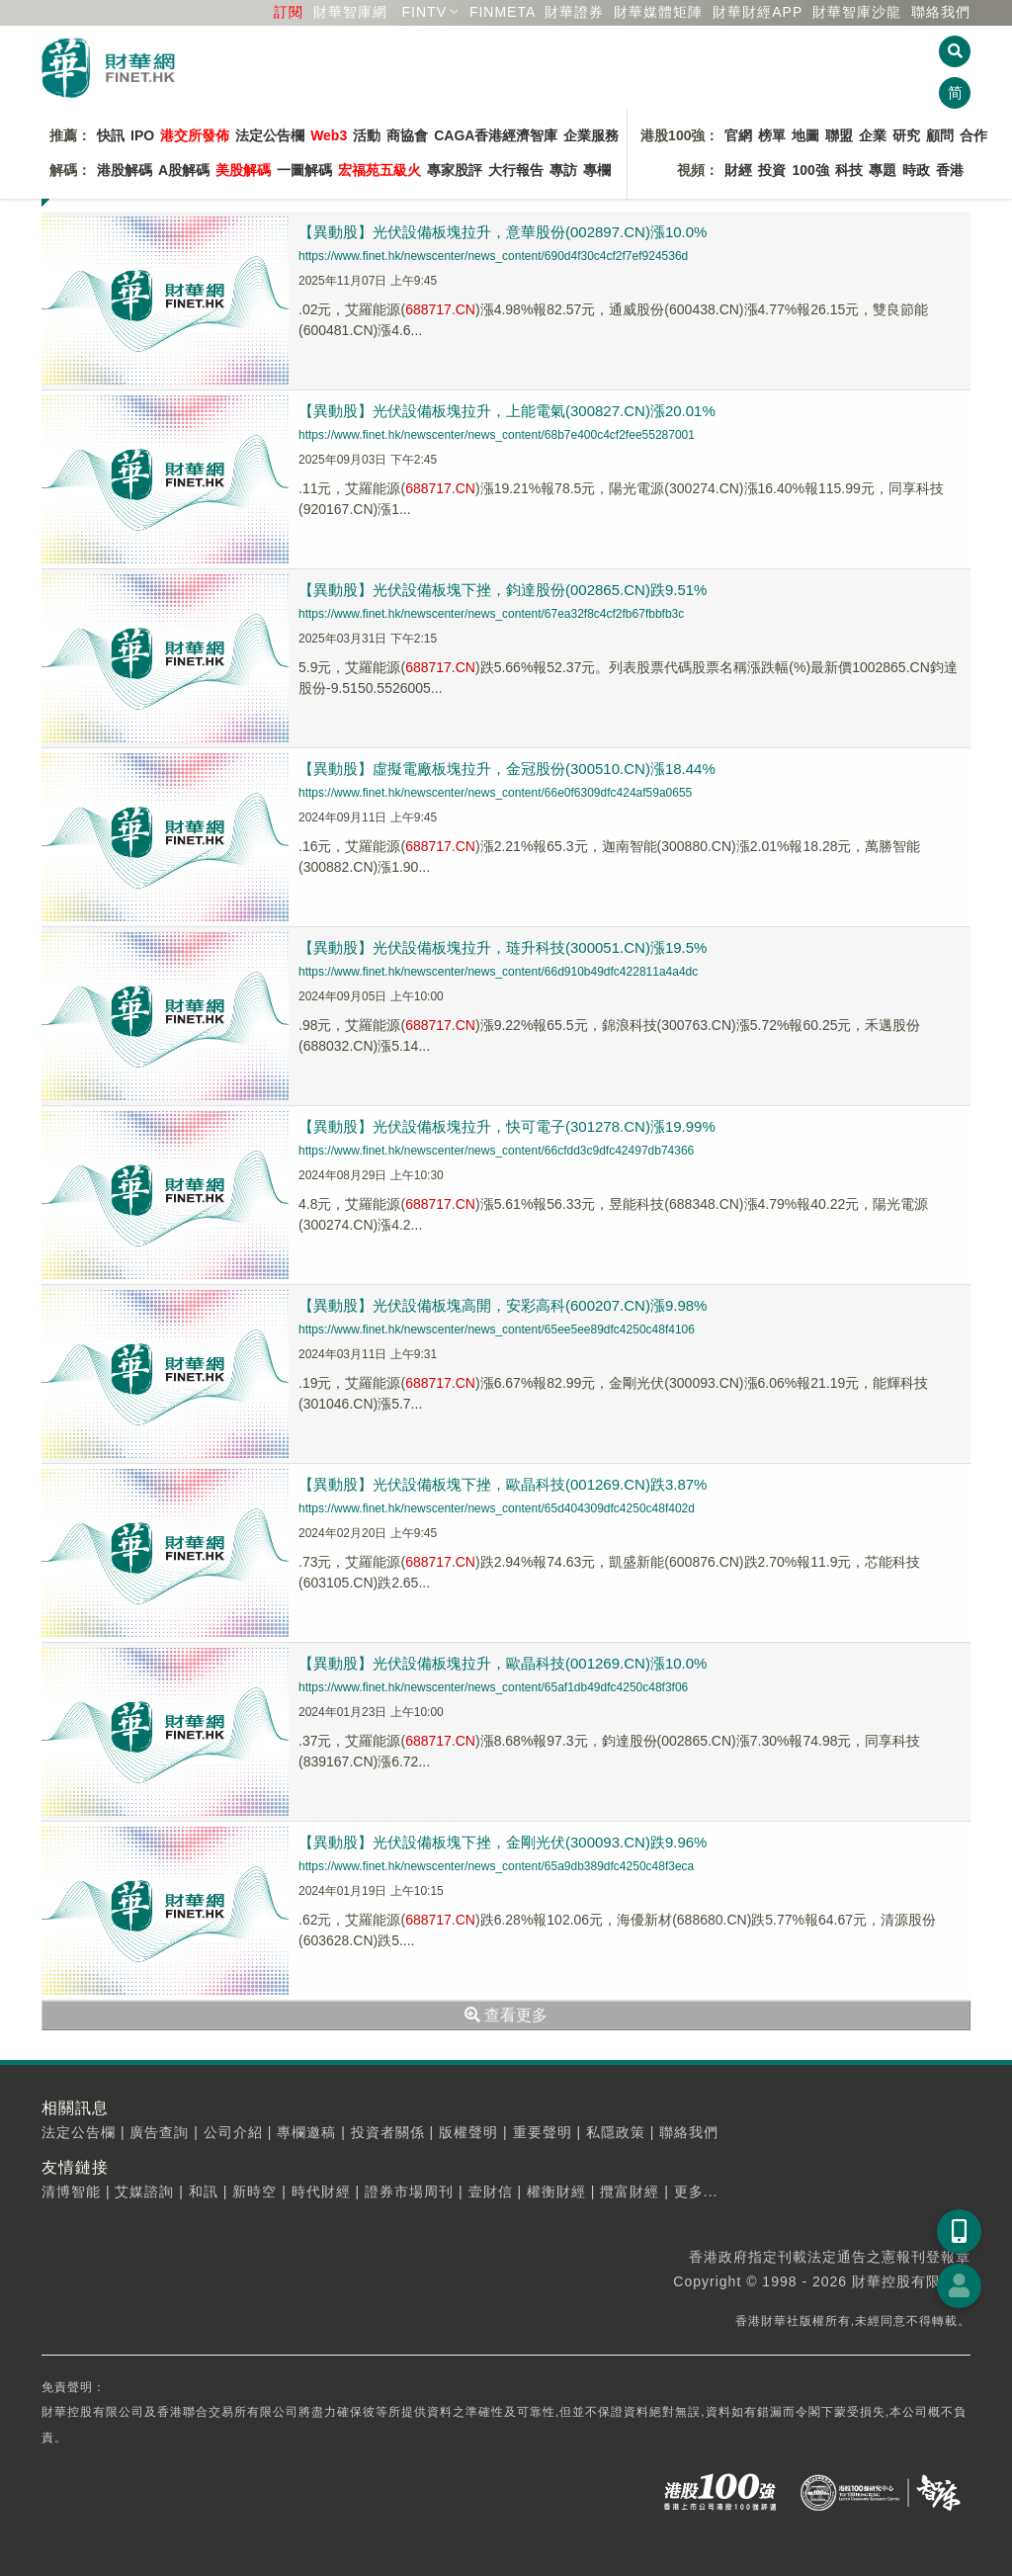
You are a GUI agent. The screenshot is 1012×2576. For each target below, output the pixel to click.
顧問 (940, 135)
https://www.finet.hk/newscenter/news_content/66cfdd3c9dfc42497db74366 (496, 1151)
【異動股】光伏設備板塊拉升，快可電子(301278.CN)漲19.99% (507, 1126)
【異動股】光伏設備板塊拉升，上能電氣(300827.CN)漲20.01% (507, 410)
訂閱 (288, 12)
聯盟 (839, 135)
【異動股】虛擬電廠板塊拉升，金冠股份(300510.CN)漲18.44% (507, 768)
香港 (950, 170)
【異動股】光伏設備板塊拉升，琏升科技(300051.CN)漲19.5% (502, 947)
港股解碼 (124, 170)
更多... (696, 2191)
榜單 (772, 135)
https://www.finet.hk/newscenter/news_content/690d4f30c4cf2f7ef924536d (493, 256)
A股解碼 (184, 170)
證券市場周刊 (409, 2191)
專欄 (597, 170)
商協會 (407, 135)
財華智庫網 (350, 12)
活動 (366, 135)
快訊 (111, 135)
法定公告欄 (269, 135)
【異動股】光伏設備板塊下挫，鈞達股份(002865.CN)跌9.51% (502, 589)
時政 (916, 170)
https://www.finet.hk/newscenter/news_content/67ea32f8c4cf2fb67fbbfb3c (491, 614)
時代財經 (321, 2191)
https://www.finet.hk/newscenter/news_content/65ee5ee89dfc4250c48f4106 (496, 1329)
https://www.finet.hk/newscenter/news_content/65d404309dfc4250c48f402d (496, 1508)
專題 (882, 170)
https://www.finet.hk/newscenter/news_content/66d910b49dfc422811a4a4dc (498, 972)
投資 (772, 170)
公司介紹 (233, 2132)
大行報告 (516, 170)
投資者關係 (388, 2132)
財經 (738, 170)
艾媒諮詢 (144, 2191)
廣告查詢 (159, 2132)
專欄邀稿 (306, 2132)
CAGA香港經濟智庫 (495, 135)
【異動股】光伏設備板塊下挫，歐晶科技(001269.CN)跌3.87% (502, 1484)
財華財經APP (757, 12)
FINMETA (502, 12)
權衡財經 (556, 2191)
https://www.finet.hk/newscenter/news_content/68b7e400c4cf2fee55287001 (496, 435)
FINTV (424, 12)
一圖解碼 (304, 170)
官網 (738, 135)
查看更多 (506, 2015)
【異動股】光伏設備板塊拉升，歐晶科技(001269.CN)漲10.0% (502, 1663)
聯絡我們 (940, 12)
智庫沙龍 (856, 12)
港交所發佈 (194, 135)
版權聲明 (468, 2132)
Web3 (328, 135)
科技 (849, 170)
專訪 (563, 170)
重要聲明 (542, 2132)
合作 (973, 135)
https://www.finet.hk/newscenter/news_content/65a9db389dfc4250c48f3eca (496, 1866)
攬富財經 (629, 2191)
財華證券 (574, 12)
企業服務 (591, 135)
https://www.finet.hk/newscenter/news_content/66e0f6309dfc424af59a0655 (495, 793)
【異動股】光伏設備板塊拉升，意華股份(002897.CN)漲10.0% (502, 231)
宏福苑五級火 (379, 170)
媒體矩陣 (658, 12)
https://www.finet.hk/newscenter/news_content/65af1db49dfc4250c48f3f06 (493, 1687)
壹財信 (490, 2191)
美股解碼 (243, 170)
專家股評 (454, 170)
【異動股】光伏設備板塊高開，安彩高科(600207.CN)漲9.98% (502, 1305)
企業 (872, 135)
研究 (906, 135)
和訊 (203, 2191)
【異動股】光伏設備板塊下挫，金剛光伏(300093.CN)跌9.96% (502, 1842)
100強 (810, 170)
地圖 (805, 135)
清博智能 (71, 2191)
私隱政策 (615, 2132)
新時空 (254, 2191)
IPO (142, 135)
